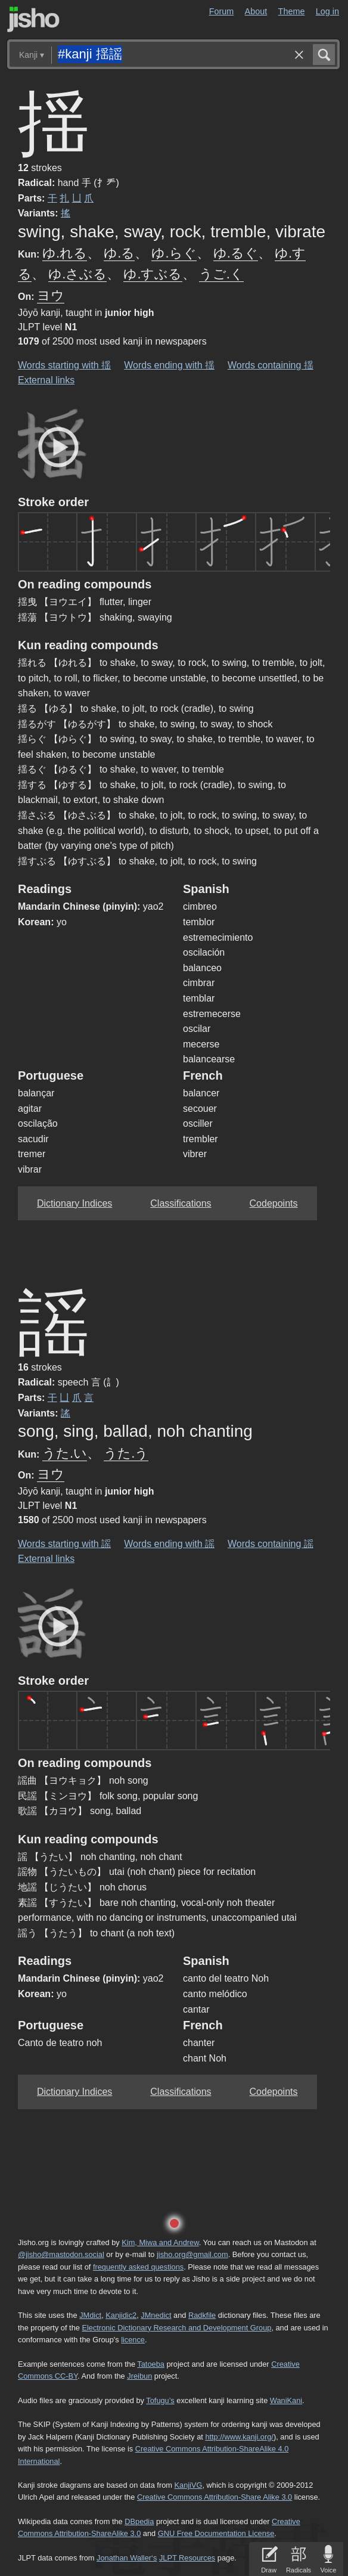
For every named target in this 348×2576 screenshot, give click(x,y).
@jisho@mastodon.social (61, 2254)
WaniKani (286, 2400)
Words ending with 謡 (169, 1544)
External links (46, 380)
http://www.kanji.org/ (239, 2436)
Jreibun (139, 2376)
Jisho (33, 19)
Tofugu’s (160, 2400)
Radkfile (202, 2315)
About (256, 11)
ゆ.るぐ (235, 253)
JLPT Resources (187, 2557)
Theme (291, 11)
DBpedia (139, 2521)
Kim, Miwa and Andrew (160, 2242)
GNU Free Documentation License (216, 2533)
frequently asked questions (138, 2266)
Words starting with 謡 (64, 1544)
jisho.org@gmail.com (192, 2254)
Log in (327, 11)
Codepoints (274, 1203)
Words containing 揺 (270, 365)
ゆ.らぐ (173, 253)
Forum (221, 11)
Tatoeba (150, 2364)
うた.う (126, 1453)
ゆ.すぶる (152, 273)
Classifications (180, 1203)
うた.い (64, 1453)
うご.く (221, 273)
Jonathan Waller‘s (127, 2557)
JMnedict (156, 2315)
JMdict (90, 2315)
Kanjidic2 (120, 2315)
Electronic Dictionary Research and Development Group (176, 2327)
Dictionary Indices (74, 1203)
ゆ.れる (64, 253)
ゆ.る (119, 253)
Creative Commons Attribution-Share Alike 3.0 (214, 2497)
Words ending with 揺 (169, 365)
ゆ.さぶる (77, 273)
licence (133, 2339)
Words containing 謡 (270, 1544)
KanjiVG (188, 2485)
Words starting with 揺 (64, 365)
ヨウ (50, 295)
